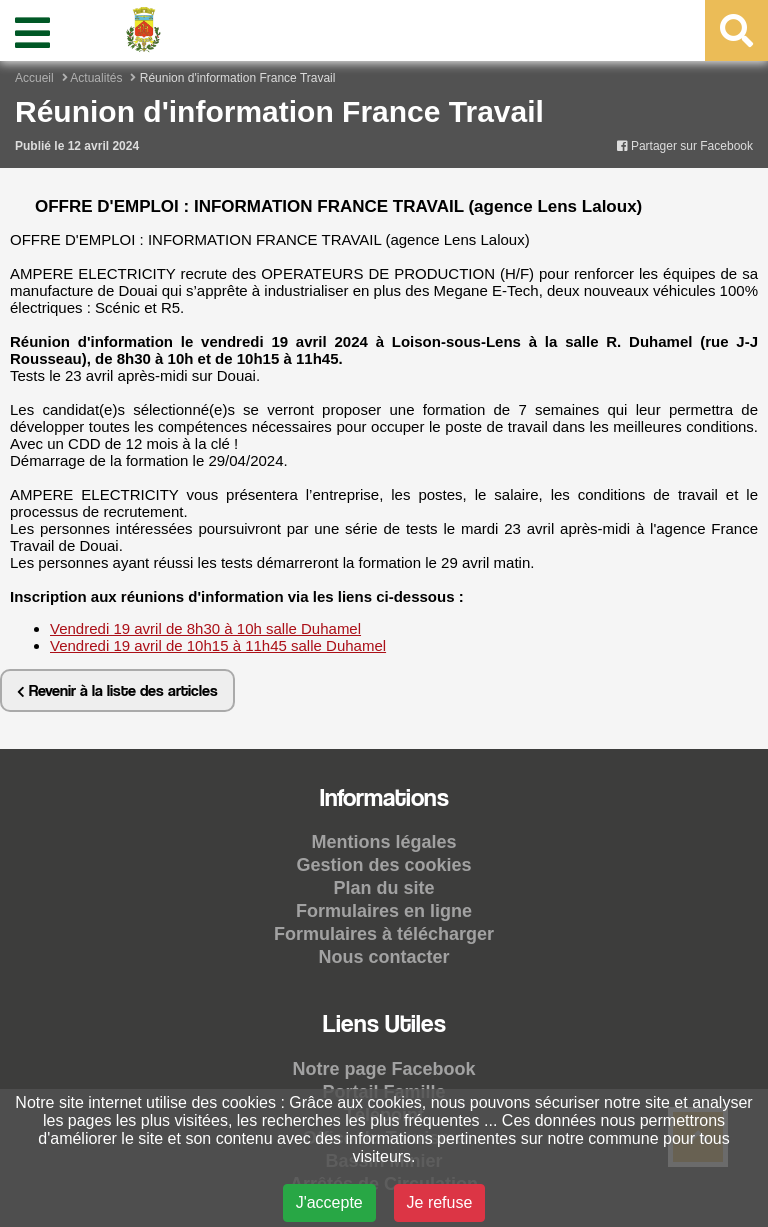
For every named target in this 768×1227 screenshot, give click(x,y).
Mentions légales (383, 842)
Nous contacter (383, 957)
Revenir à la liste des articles (117, 690)
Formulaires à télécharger (384, 934)
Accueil (34, 78)
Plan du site (383, 888)
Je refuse (440, 1202)
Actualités (96, 78)
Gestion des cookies (383, 865)
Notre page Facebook (383, 1069)
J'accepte (329, 1202)
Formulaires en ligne (384, 911)
